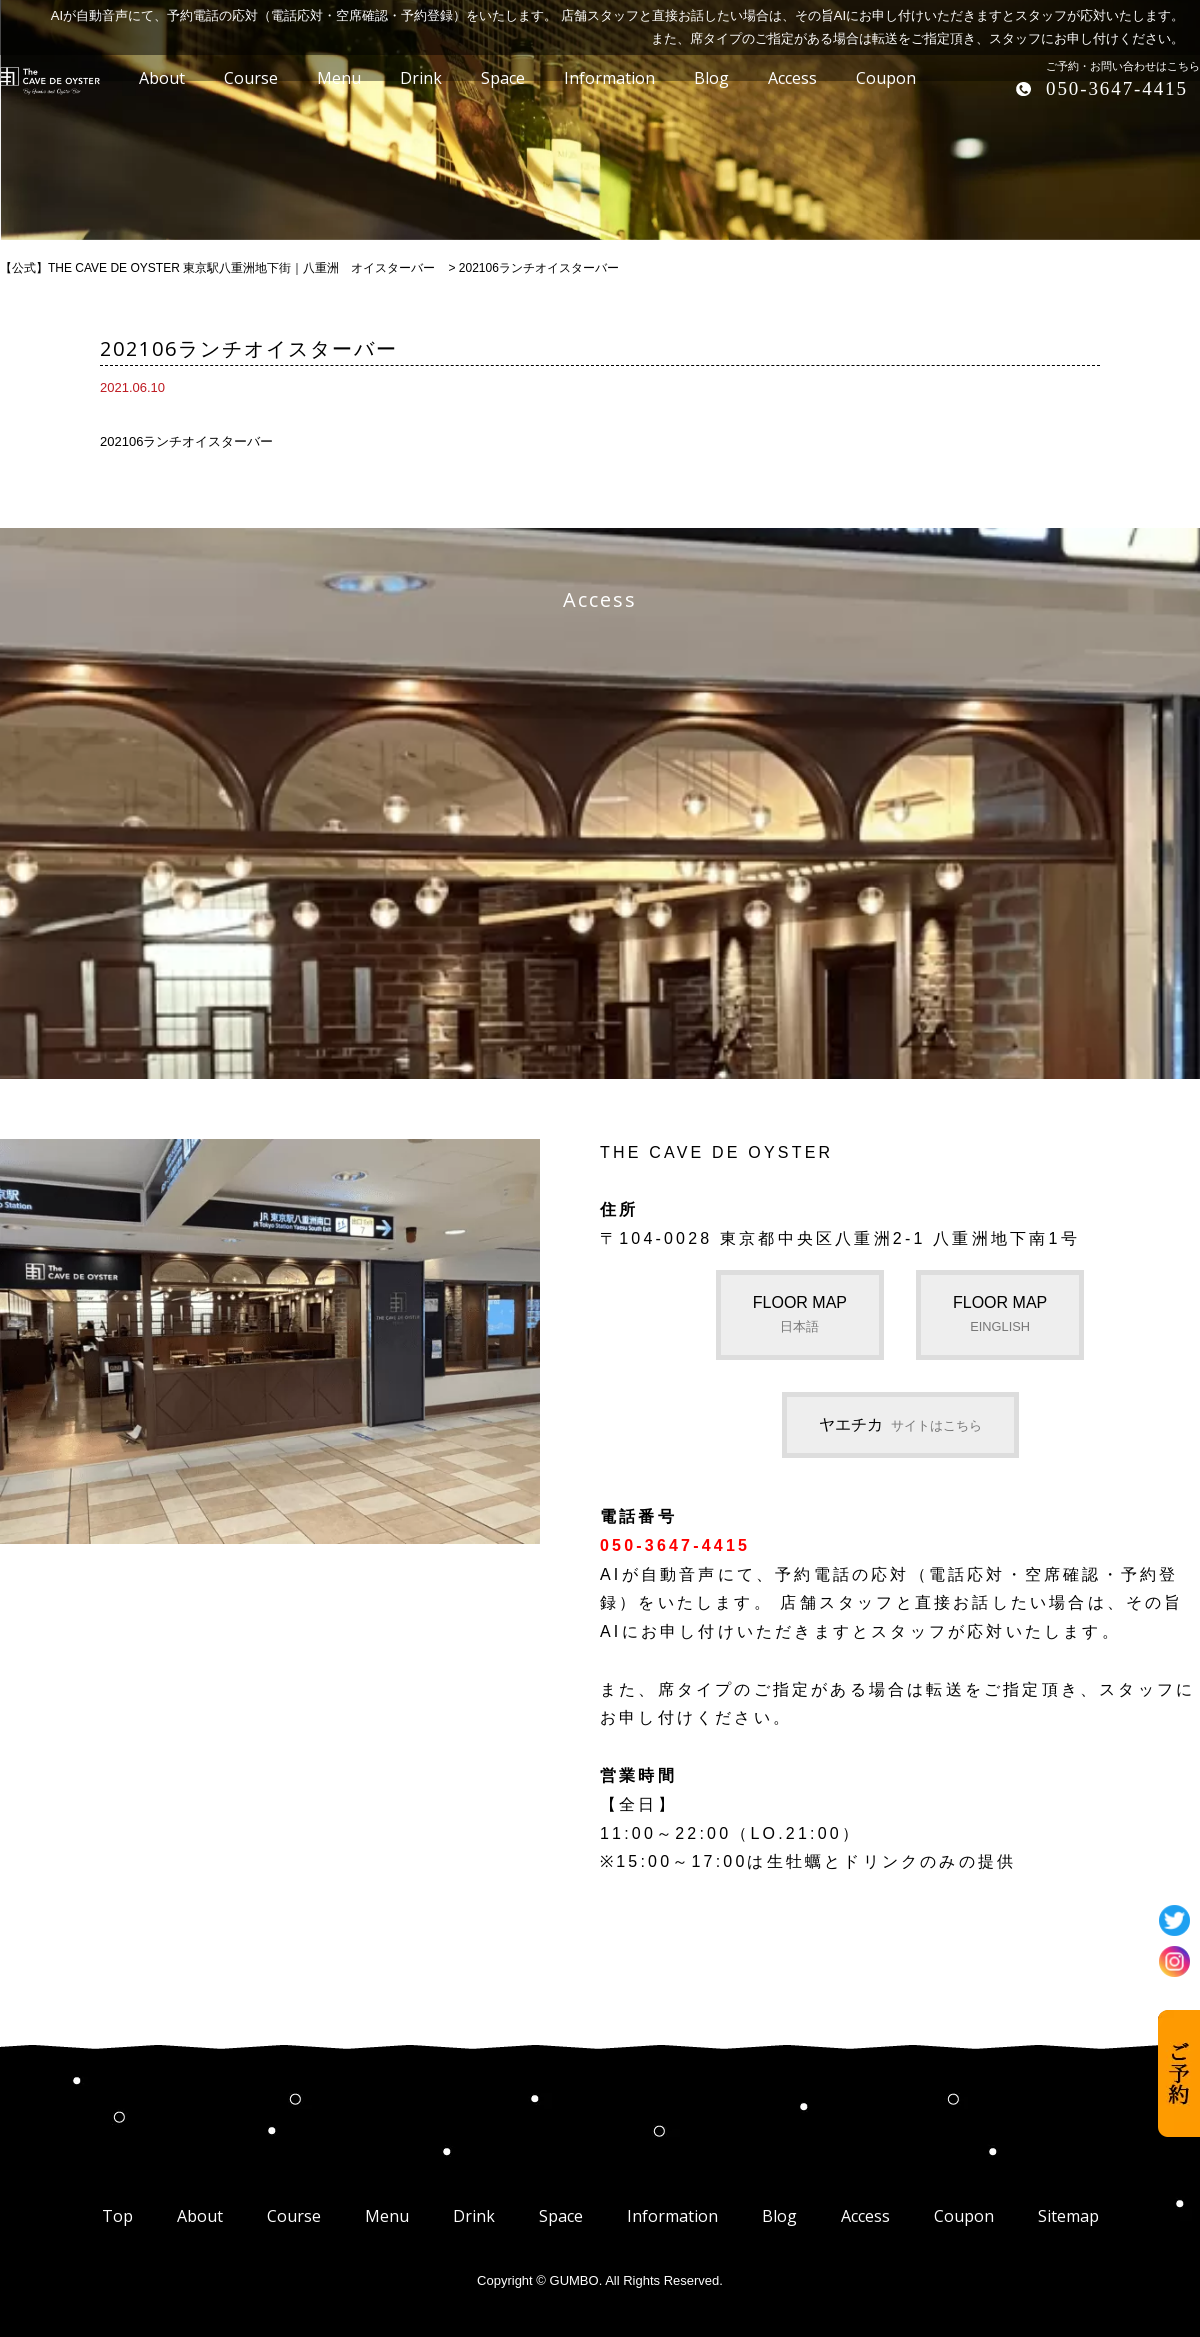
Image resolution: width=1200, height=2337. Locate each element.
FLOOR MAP (800, 1314)
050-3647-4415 (1117, 88)
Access (865, 2216)
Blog (779, 2216)
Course (294, 2216)
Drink (474, 2216)
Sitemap (1068, 2216)
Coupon (964, 2216)
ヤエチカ (900, 1424)
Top (117, 2216)
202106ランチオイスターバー (186, 441)
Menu (387, 2216)
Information (672, 2216)
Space (561, 2216)
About (200, 2216)
